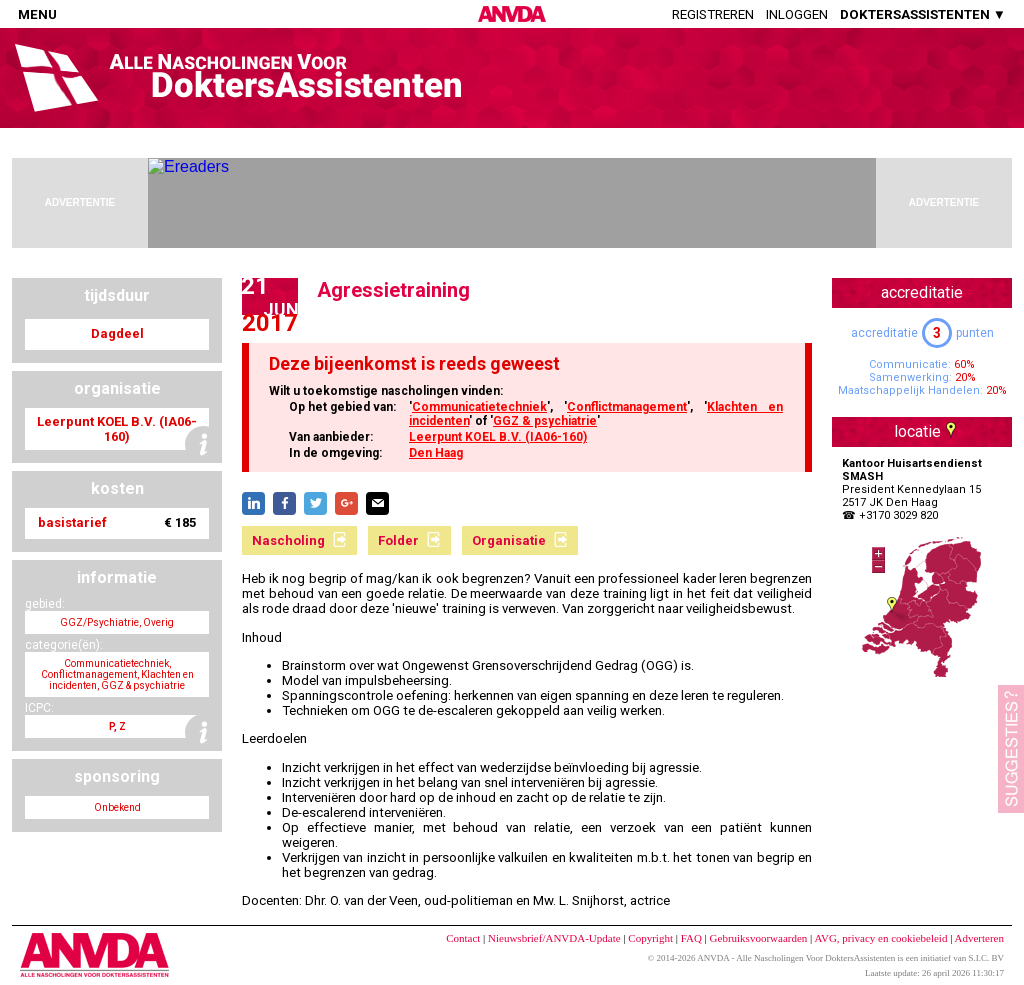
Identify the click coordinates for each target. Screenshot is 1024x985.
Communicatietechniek (479, 407)
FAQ (691, 938)
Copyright (650, 938)
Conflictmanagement (627, 407)
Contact (463, 938)
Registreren (713, 14)
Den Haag (436, 453)
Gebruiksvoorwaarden (759, 938)
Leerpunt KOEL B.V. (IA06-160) (498, 437)
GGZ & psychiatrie (545, 421)
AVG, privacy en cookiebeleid (880, 938)
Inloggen (797, 14)
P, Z (117, 726)
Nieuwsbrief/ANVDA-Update (554, 938)
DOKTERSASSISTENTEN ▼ (923, 14)
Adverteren (979, 938)
